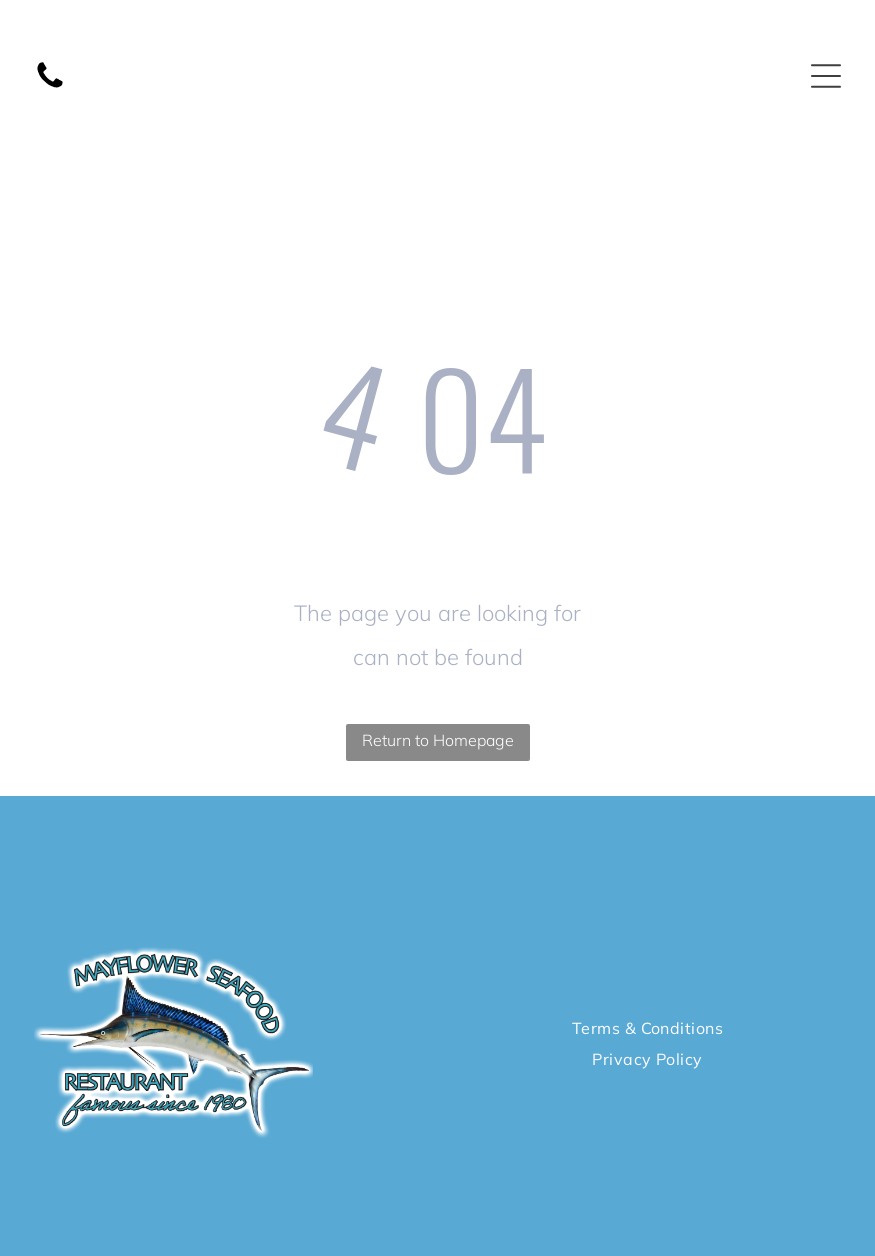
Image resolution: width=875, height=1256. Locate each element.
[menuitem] (648, 1028)
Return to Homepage (438, 740)
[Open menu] (826, 76)
